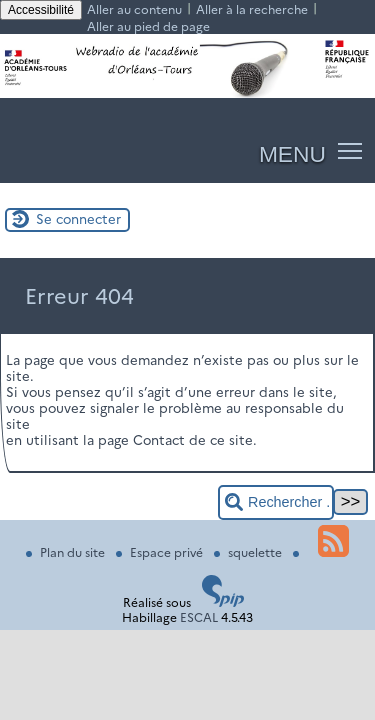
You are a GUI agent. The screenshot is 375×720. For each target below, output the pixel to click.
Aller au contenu (134, 9)
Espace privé (161, 552)
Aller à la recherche (252, 9)
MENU (292, 154)
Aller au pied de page (148, 26)
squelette (249, 552)
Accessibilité (41, 10)
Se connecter (78, 219)
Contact (159, 440)
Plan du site (67, 552)
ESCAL (199, 617)
